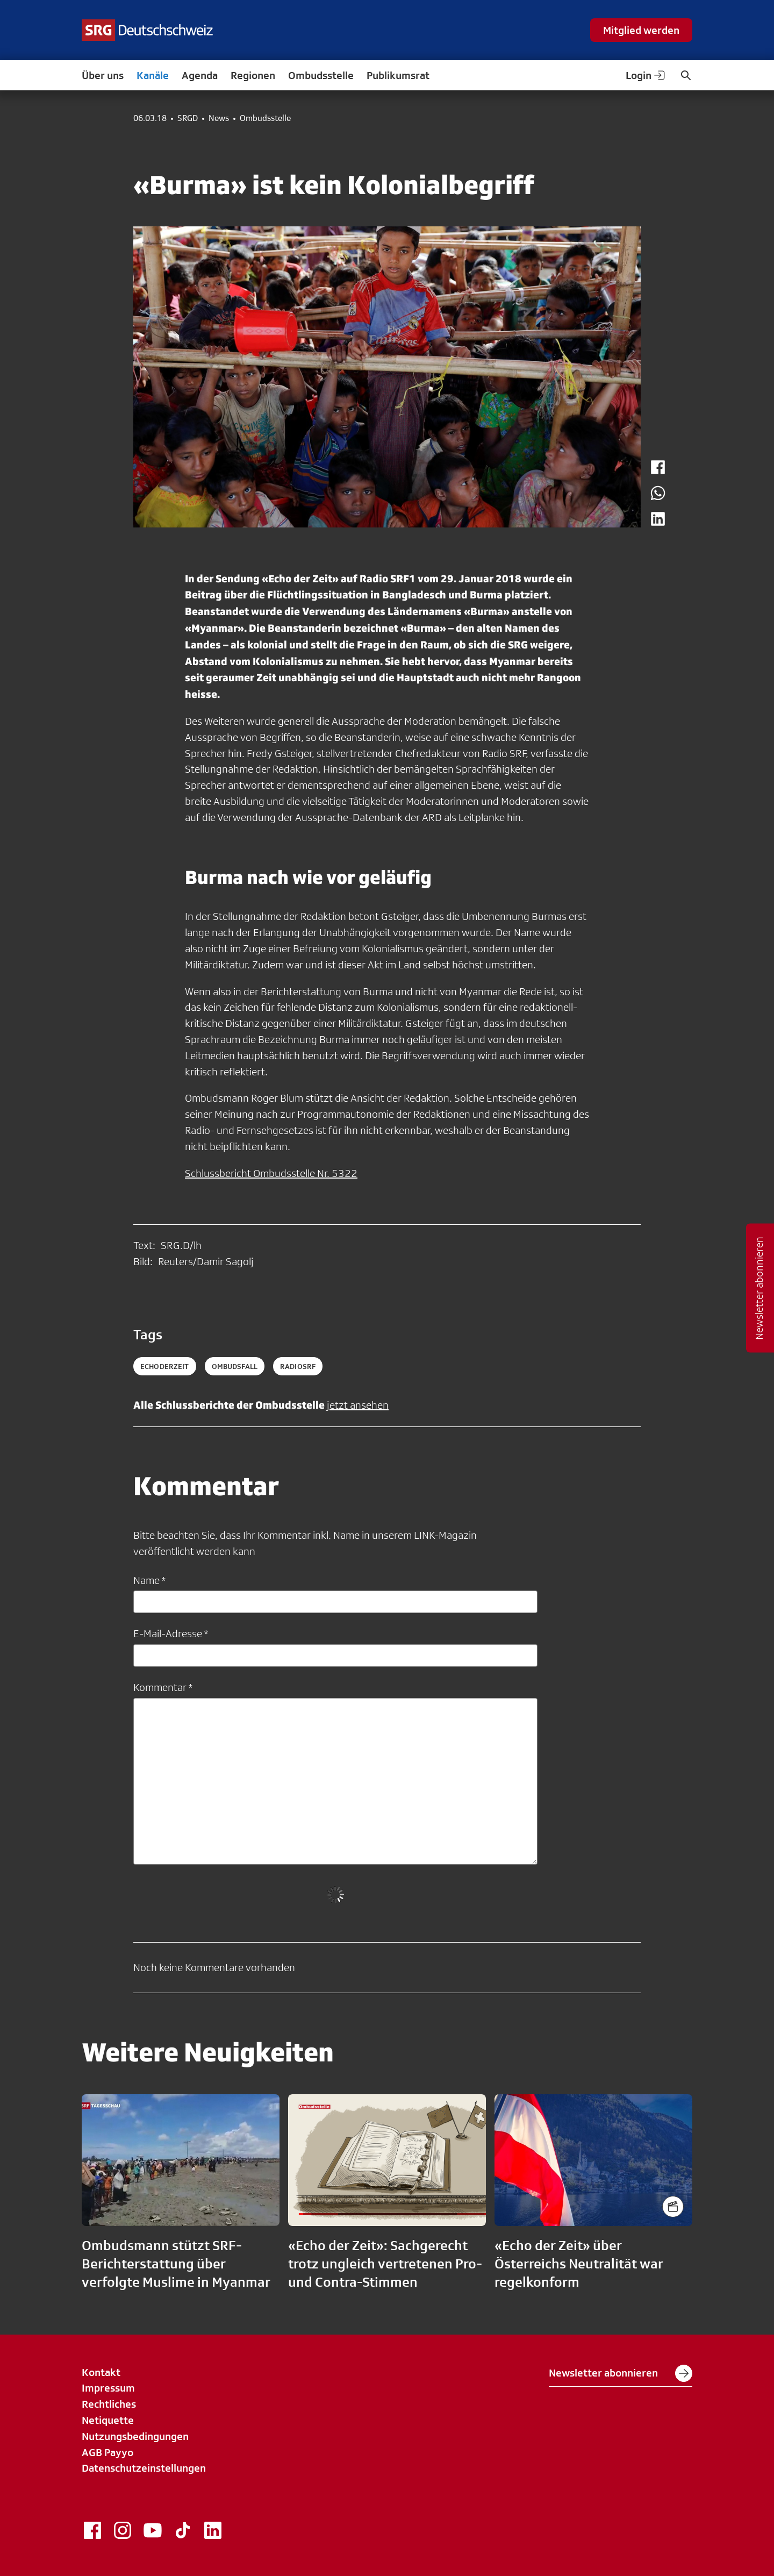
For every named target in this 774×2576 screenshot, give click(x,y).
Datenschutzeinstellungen (144, 2468)
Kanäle (153, 75)
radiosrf (298, 1366)
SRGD (187, 118)
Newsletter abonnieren (620, 2373)
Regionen (253, 75)
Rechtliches (109, 2404)
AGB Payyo (107, 2452)
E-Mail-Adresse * (170, 1633)
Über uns (103, 75)
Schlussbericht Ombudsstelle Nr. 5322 (271, 1173)
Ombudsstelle (321, 75)
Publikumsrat (398, 75)
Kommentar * (162, 1687)
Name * (149, 1580)
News (219, 118)
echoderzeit (164, 1366)
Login (646, 75)
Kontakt (101, 2372)
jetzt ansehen (358, 1405)
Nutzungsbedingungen (135, 2436)
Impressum (108, 2388)
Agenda (200, 75)
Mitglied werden (641, 30)
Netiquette (108, 2420)
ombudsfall (234, 1366)
